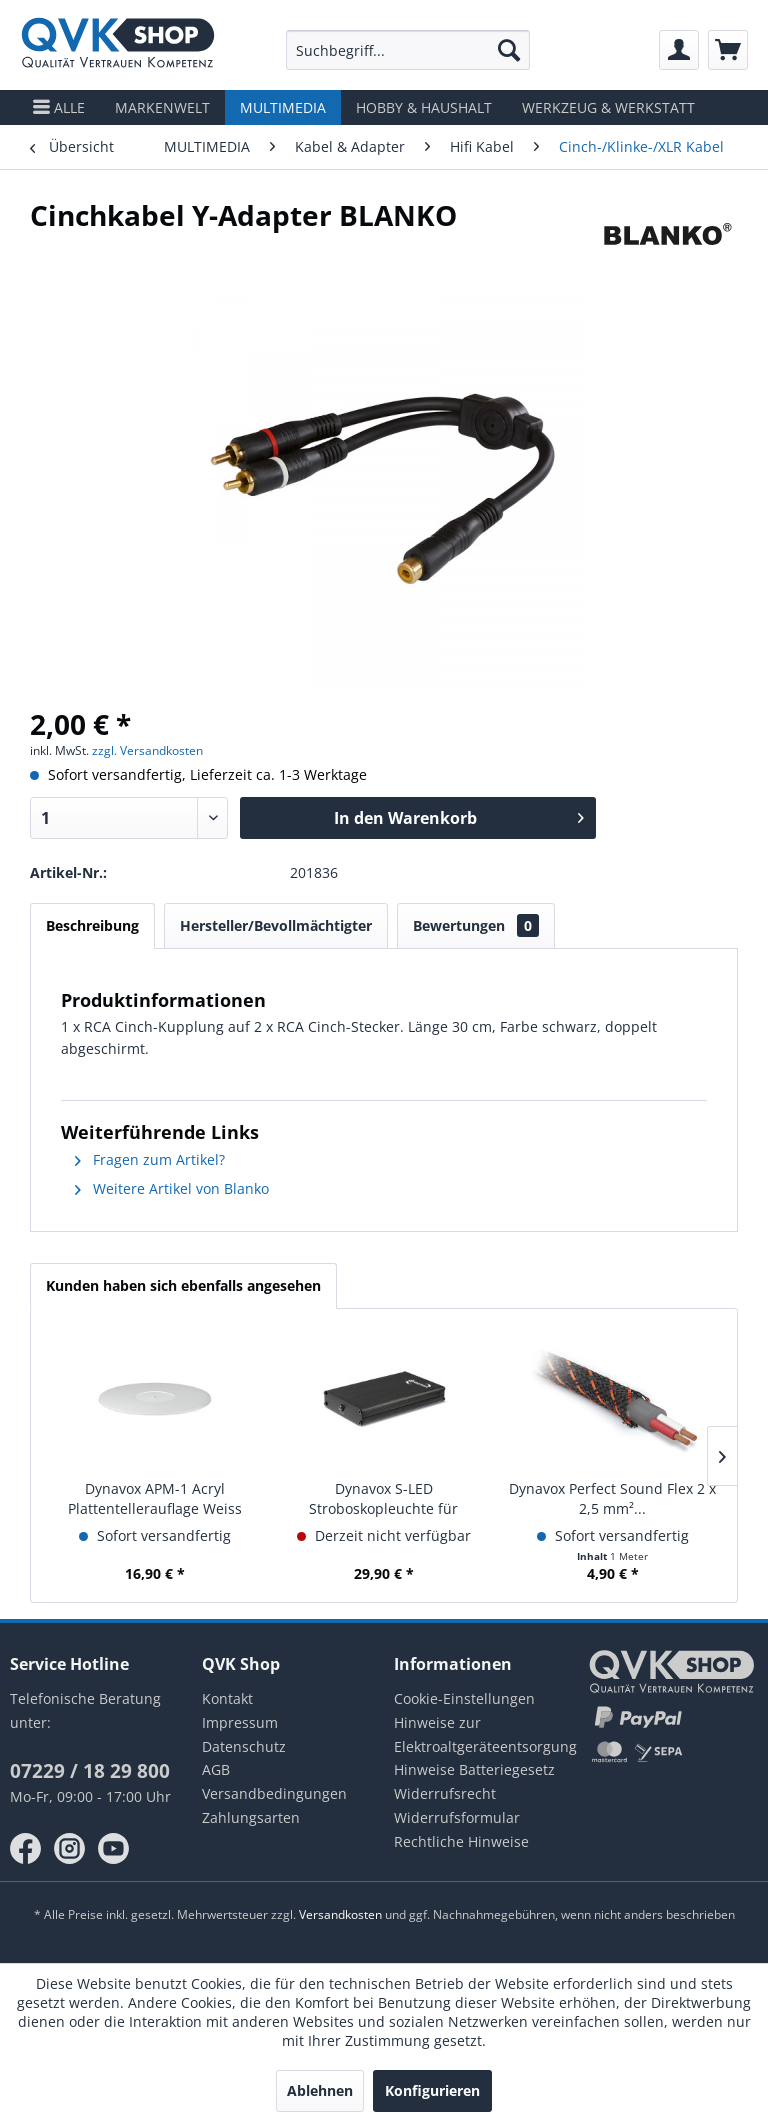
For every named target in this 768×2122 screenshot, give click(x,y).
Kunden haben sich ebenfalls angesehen (183, 1285)
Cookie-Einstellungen (464, 1698)
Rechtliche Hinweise (461, 1841)
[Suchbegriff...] (408, 50)
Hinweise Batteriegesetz (474, 1769)
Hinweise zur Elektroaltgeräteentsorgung (480, 1734)
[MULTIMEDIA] (283, 107)
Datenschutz (244, 1746)
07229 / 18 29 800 (90, 1771)
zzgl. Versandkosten (147, 750)
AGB (216, 1769)
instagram (70, 1849)
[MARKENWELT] (162, 107)
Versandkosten (340, 1914)
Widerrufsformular (457, 1817)
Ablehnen (320, 2090)
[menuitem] (408, 50)
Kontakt (227, 1698)
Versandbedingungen (274, 1793)
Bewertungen (476, 925)
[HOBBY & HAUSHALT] (424, 107)
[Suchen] (509, 50)
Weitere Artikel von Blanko (172, 1188)
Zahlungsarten (251, 1817)
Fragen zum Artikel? (150, 1159)
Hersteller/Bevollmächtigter (276, 925)
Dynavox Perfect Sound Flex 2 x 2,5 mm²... (612, 1498)
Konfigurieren (432, 2090)
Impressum (240, 1722)
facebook (26, 1849)
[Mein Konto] (679, 50)
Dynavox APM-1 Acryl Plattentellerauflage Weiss (155, 1498)
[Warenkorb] (728, 50)
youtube (114, 1849)
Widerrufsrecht (445, 1793)
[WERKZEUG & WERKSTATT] (608, 107)
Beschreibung (92, 925)
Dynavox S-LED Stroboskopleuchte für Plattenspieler (383, 1499)
